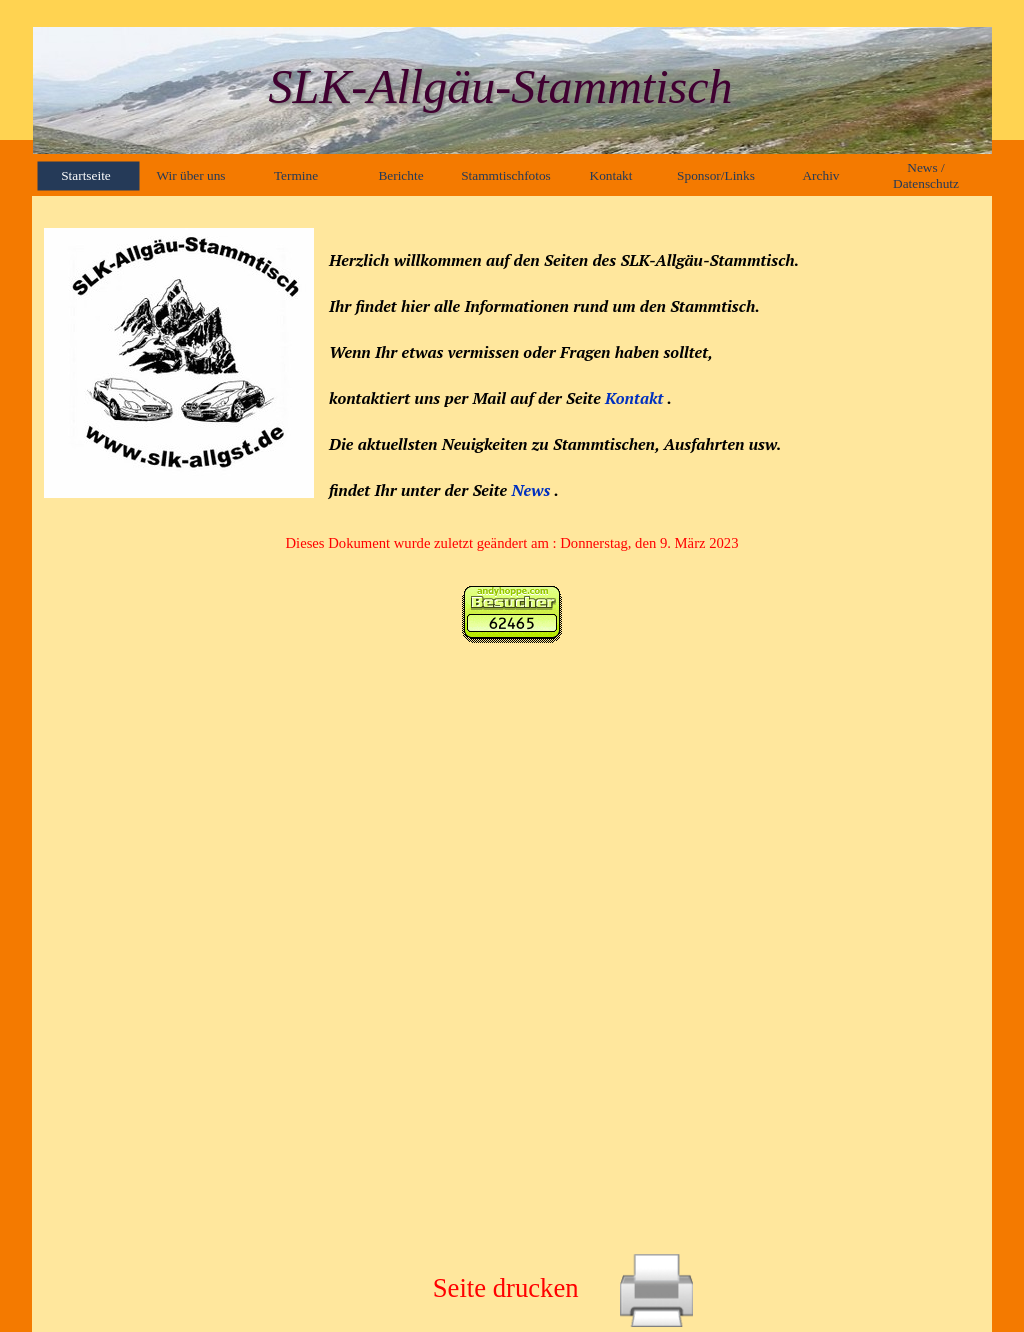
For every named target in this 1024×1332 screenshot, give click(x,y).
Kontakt (636, 398)
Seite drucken (506, 1288)
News (530, 490)
